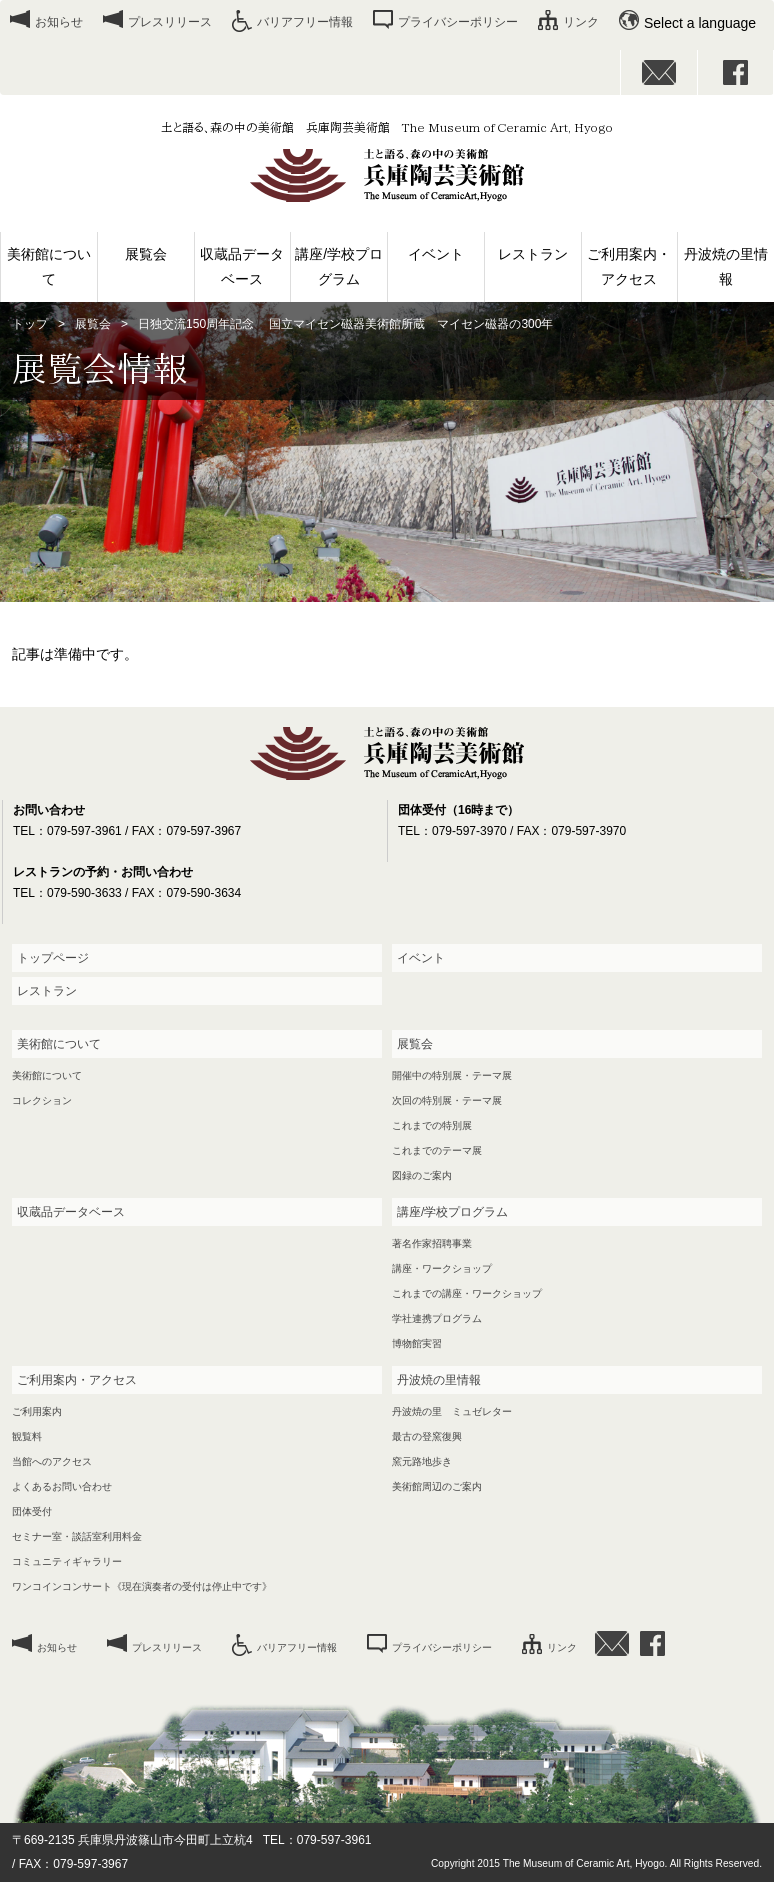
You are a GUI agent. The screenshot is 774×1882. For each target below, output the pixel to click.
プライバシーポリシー (458, 22)
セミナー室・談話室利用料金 (77, 1536)
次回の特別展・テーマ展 (447, 1100)
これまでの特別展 (432, 1125)
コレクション (42, 1100)
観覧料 (27, 1436)
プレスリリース (170, 22)
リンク (581, 22)
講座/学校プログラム (339, 266)
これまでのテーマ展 (437, 1150)
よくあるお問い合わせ (62, 1486)
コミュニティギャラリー (67, 1561)
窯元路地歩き (422, 1461)
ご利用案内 (37, 1411)
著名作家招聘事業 (432, 1243)
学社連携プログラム (437, 1318)
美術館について (49, 266)
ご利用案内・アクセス (629, 266)
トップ (30, 324)
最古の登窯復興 (427, 1436)
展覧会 (146, 254)
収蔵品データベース (242, 266)
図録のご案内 (422, 1175)
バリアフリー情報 (305, 22)
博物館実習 (417, 1343)
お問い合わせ (659, 72)
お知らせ (59, 22)
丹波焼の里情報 (726, 266)
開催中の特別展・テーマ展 (452, 1075)
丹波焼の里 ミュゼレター (452, 1411)
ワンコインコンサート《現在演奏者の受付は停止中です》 (142, 1586)
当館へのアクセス (52, 1461)
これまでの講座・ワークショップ (467, 1293)
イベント (436, 254)
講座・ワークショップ (442, 1268)
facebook (736, 72)
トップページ (53, 958)
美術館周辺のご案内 (437, 1486)
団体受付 (32, 1511)
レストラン (533, 254)
